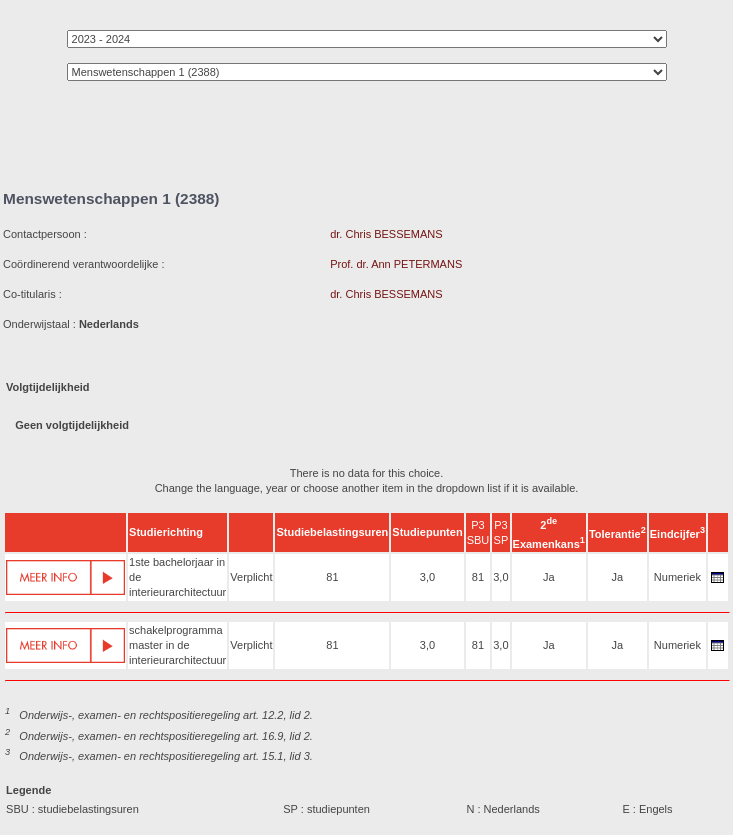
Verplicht (251, 577)
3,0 (427, 577)
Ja (549, 577)
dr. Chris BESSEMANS (386, 234)
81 (332, 577)
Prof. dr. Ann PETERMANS (396, 264)
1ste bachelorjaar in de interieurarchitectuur (177, 577)
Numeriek (677, 577)
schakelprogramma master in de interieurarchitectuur (177, 645)
